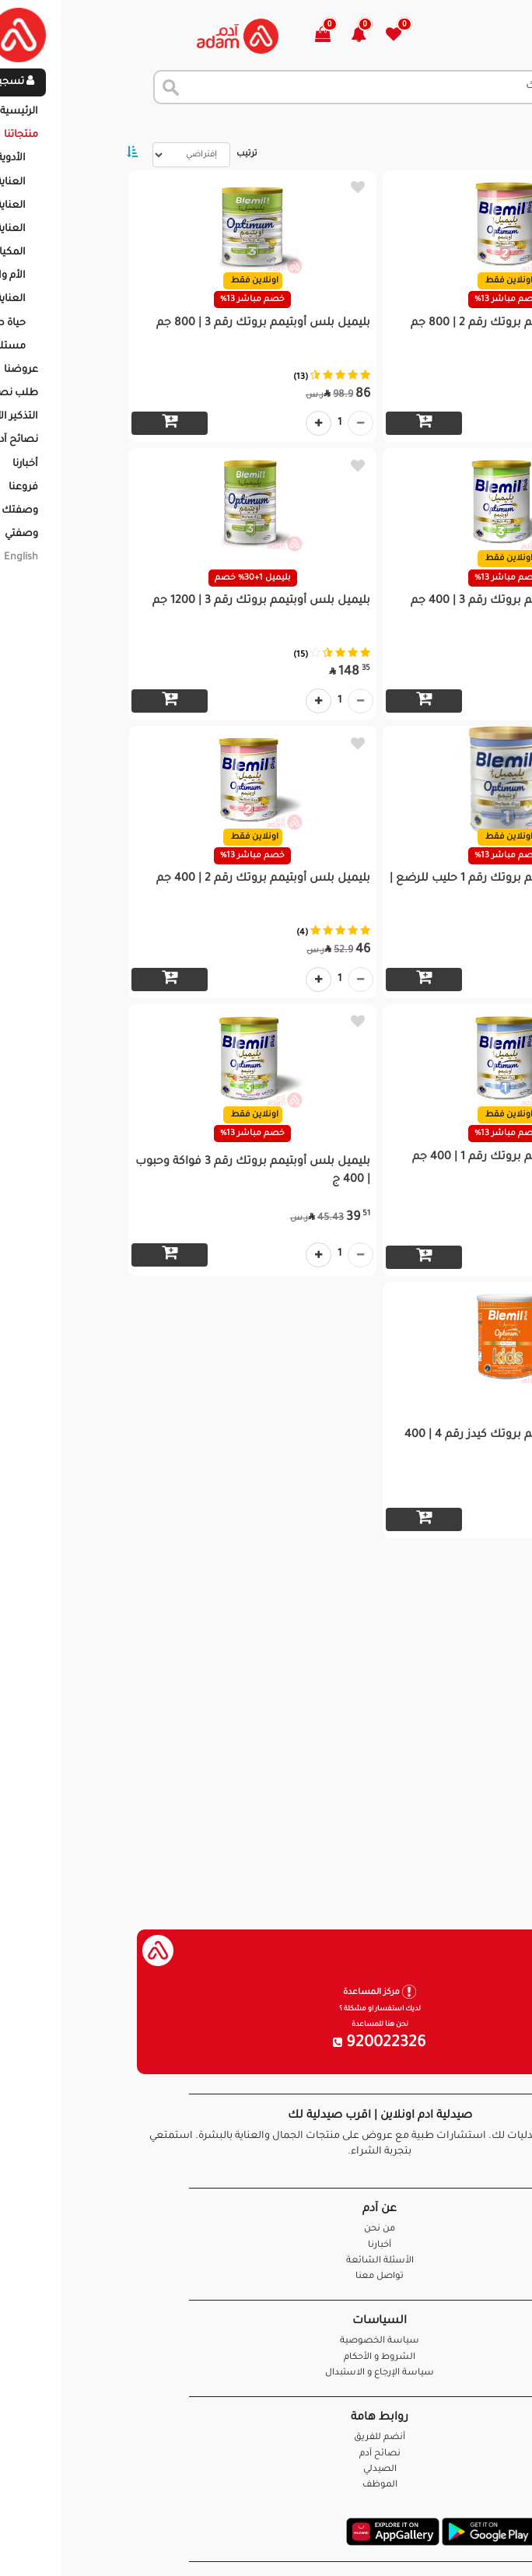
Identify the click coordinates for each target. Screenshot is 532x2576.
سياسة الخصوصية (266, 2341)
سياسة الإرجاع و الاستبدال (266, 2373)
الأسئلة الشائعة (266, 2261)
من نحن (266, 2229)
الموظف (266, 2485)
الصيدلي (266, 2470)
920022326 (266, 2043)
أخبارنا (266, 2246)
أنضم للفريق (266, 2438)
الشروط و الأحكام (266, 2358)
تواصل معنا (471, 2544)
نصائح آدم (266, 2454)
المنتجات (442, 124)
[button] (254, 36)
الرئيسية (500, 124)
